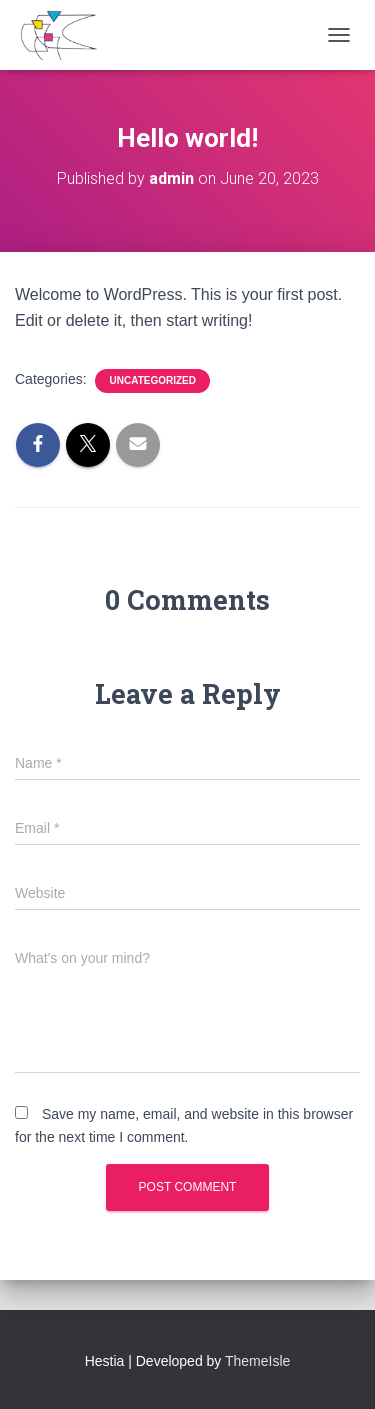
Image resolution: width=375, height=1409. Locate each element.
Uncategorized (152, 380)
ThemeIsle (257, 1361)
